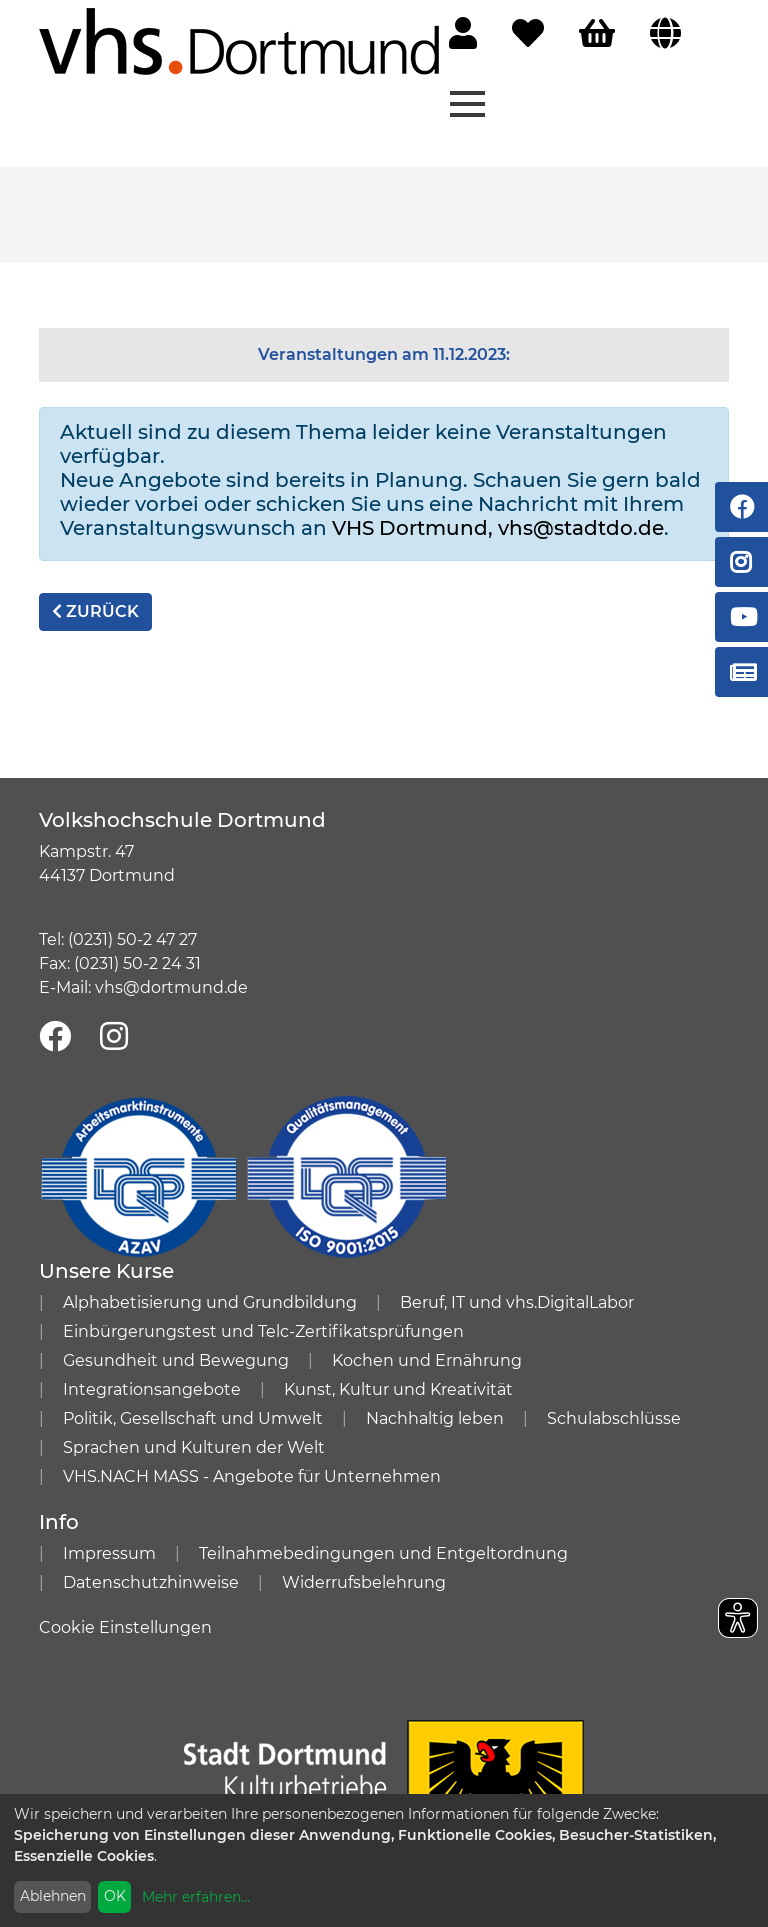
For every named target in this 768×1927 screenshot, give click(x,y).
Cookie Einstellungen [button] (125, 1627)
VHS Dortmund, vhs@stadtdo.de (498, 528)
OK (115, 1896)
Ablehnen (53, 1896)
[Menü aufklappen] (467, 102)
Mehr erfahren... (196, 1897)
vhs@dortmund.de (171, 987)
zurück (95, 611)
